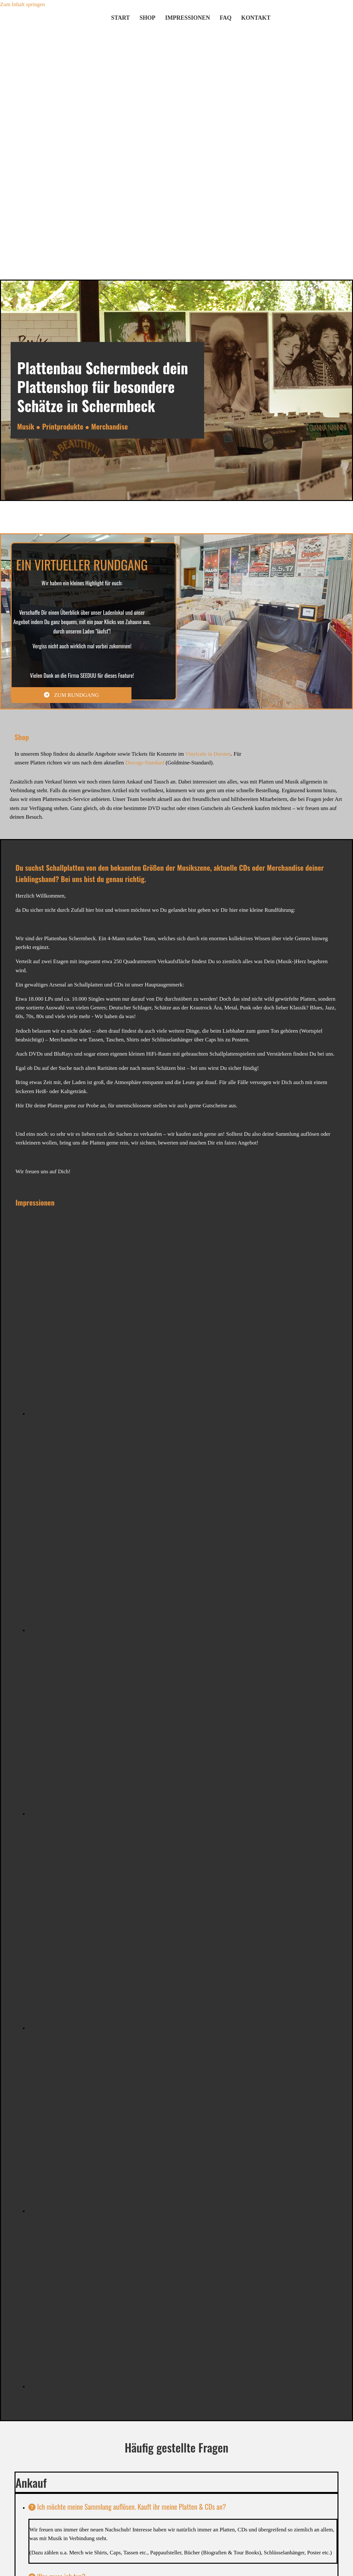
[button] (71, 695)
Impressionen (187, 18)
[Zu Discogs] (314, 25)
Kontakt (256, 18)
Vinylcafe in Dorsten (208, 754)
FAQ (226, 18)
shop (147, 18)
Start (120, 18)
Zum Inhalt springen (22, 4)
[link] (32, 2507)
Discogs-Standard (144, 763)
